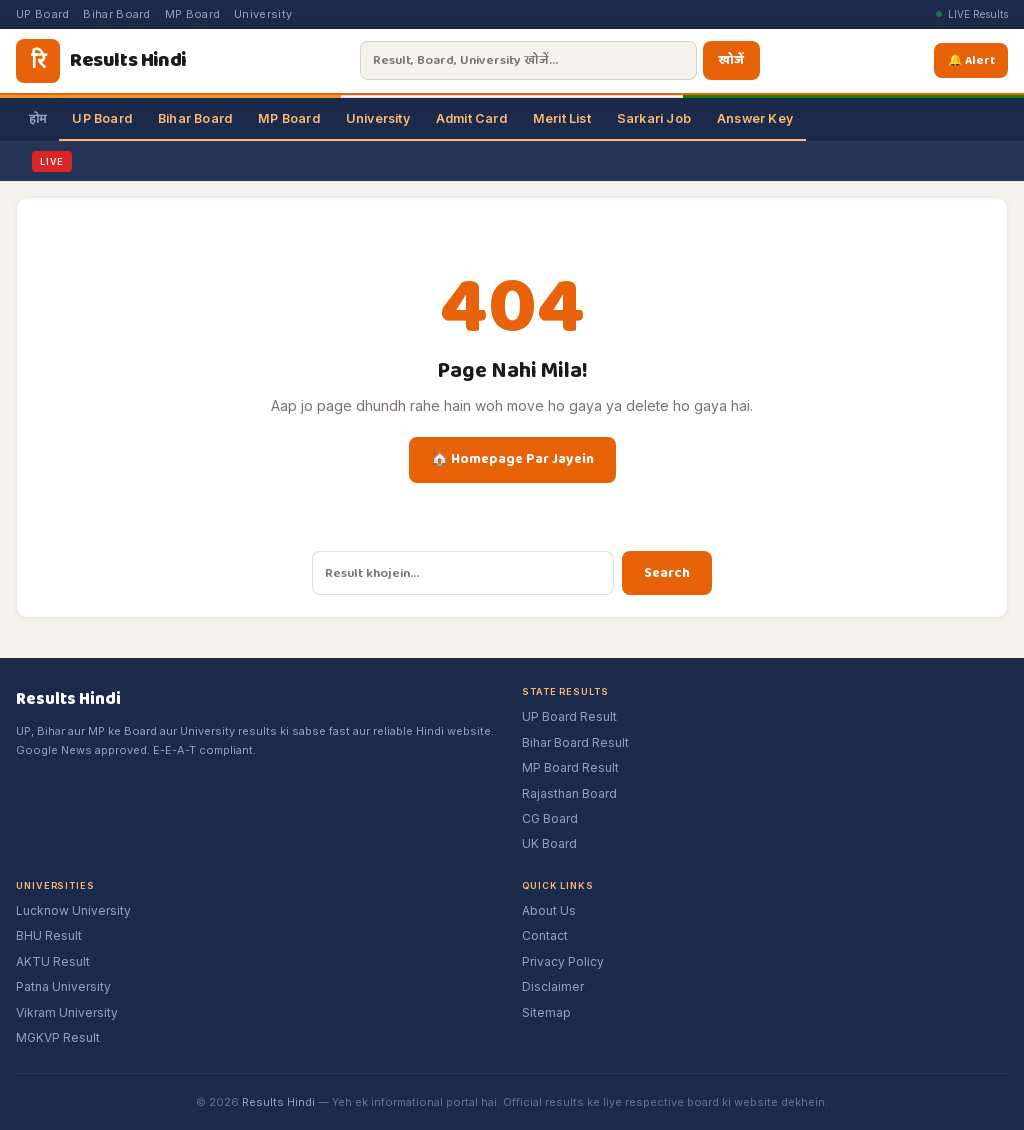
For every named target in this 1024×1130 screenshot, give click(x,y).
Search (667, 573)
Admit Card (471, 118)
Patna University (63, 986)
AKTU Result (53, 961)
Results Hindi (278, 1102)
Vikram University (67, 1012)
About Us (549, 910)
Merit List (562, 118)
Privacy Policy (563, 961)
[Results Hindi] (101, 61)
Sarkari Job (654, 118)
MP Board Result (570, 767)
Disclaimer (553, 986)
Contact (545, 935)
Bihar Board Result (575, 742)
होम (37, 118)
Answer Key (755, 118)
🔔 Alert (974, 60)
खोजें (730, 60)
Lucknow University (73, 910)
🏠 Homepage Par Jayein (512, 459)
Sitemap (546, 1012)
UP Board (42, 14)
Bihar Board (116, 14)
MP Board (192, 14)
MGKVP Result (58, 1037)
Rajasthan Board (569, 793)
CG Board (550, 818)
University (263, 14)
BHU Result (49, 935)
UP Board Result (569, 716)
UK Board (549, 843)
